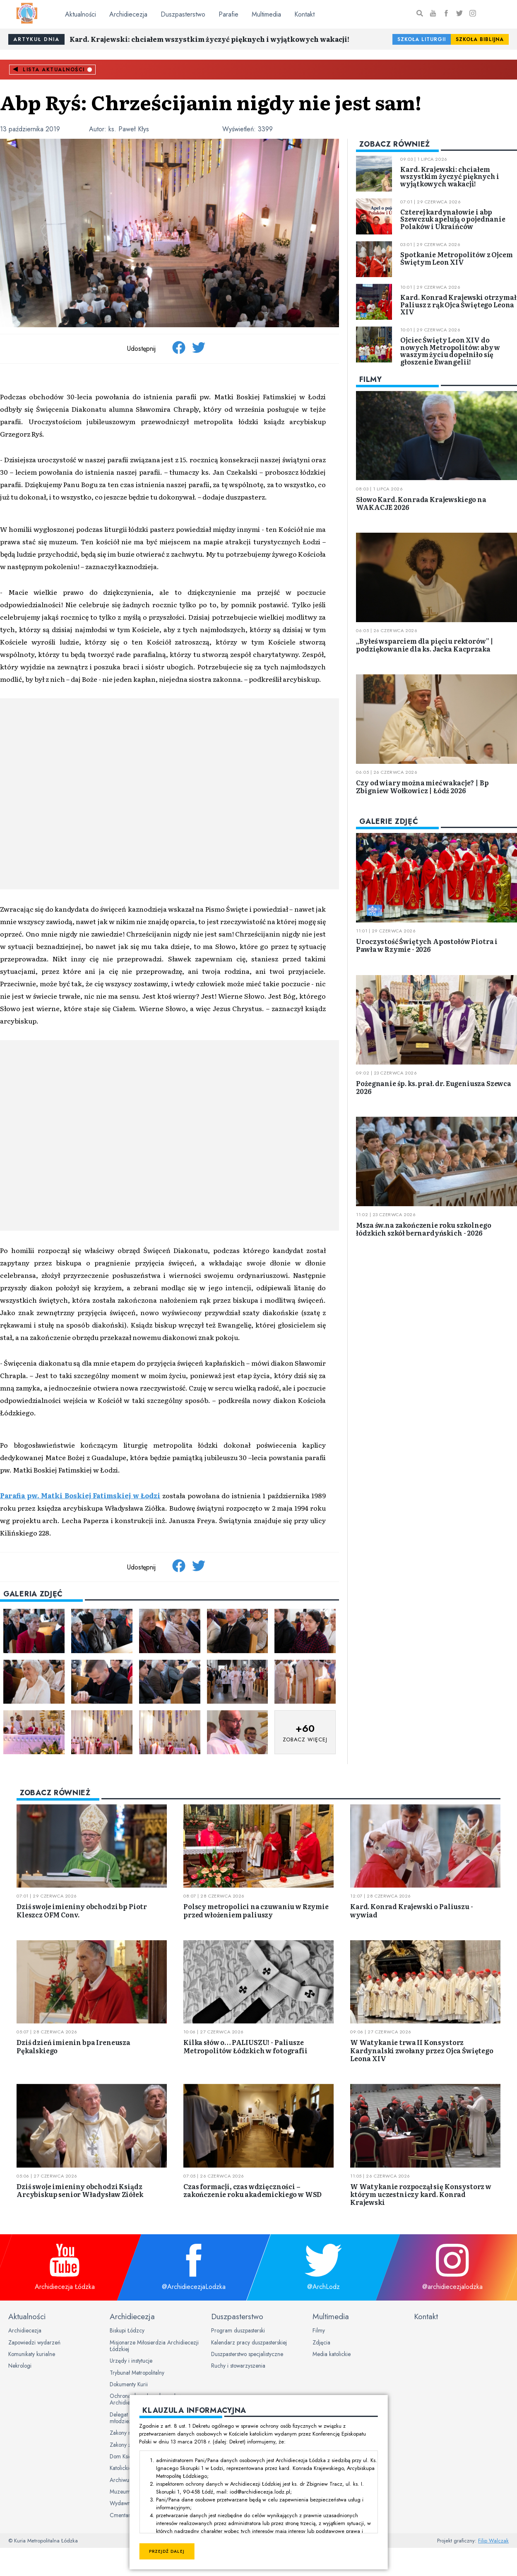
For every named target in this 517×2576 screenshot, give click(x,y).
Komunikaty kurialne (31, 2354)
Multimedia (266, 14)
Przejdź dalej (166, 2551)
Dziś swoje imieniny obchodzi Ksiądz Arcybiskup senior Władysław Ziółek (80, 2190)
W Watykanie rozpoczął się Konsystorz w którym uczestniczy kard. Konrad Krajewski (420, 2194)
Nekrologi (19, 2365)
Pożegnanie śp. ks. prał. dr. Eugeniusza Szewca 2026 (433, 1087)
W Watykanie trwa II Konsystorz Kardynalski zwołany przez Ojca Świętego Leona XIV (421, 2050)
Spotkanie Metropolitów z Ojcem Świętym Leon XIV (456, 258)
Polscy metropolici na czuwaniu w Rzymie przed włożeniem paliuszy (256, 1910)
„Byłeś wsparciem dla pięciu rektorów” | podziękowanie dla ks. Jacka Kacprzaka (424, 645)
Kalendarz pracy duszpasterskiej (249, 2342)
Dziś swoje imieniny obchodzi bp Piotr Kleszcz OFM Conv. (82, 1910)
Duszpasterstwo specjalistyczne (247, 2354)
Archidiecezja (128, 14)
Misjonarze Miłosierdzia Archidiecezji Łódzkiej (154, 2345)
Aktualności (80, 14)
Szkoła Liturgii (421, 39)
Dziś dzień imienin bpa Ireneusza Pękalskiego (73, 2046)
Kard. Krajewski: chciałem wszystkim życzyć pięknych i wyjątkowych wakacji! (209, 39)
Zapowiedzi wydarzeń (34, 2342)
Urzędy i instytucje (131, 2360)
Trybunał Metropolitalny (137, 2372)
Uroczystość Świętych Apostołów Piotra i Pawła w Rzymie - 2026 (427, 945)
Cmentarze (123, 2515)
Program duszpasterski (238, 2330)
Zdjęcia (321, 2342)
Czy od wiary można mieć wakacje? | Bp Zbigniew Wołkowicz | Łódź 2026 (422, 786)
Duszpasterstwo (183, 14)
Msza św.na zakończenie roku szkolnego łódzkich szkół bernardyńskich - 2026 (423, 1229)
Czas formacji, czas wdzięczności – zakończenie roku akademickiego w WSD (252, 2190)
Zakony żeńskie (127, 2445)
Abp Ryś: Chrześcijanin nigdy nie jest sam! (210, 101)
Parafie (228, 14)
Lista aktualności (54, 69)
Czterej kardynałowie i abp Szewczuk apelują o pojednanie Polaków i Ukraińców (452, 219)
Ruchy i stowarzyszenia (238, 2365)
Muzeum (120, 2491)
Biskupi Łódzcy (127, 2330)
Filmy (319, 2330)
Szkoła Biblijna (480, 39)
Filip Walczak (493, 2541)
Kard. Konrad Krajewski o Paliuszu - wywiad (411, 1910)
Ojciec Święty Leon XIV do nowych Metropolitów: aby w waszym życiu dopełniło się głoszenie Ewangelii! (450, 351)
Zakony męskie (127, 2433)
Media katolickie (332, 2354)
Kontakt (304, 14)
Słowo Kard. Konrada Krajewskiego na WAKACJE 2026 (421, 503)
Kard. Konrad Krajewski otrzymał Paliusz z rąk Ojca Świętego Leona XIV (458, 304)
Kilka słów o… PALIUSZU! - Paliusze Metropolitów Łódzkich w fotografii (245, 2046)
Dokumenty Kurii (129, 2384)
